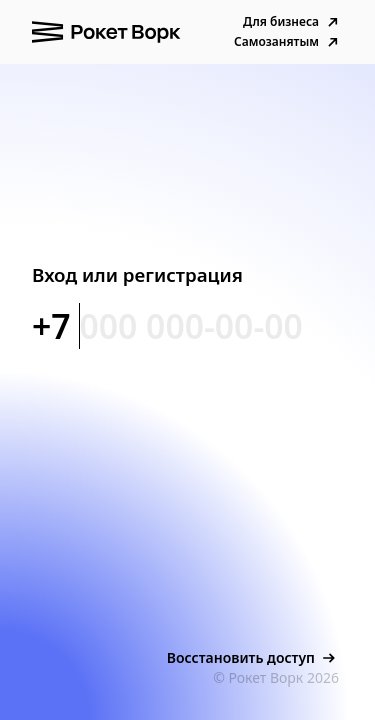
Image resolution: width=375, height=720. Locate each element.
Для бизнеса (293, 22)
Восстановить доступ (253, 658)
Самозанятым (288, 42)
